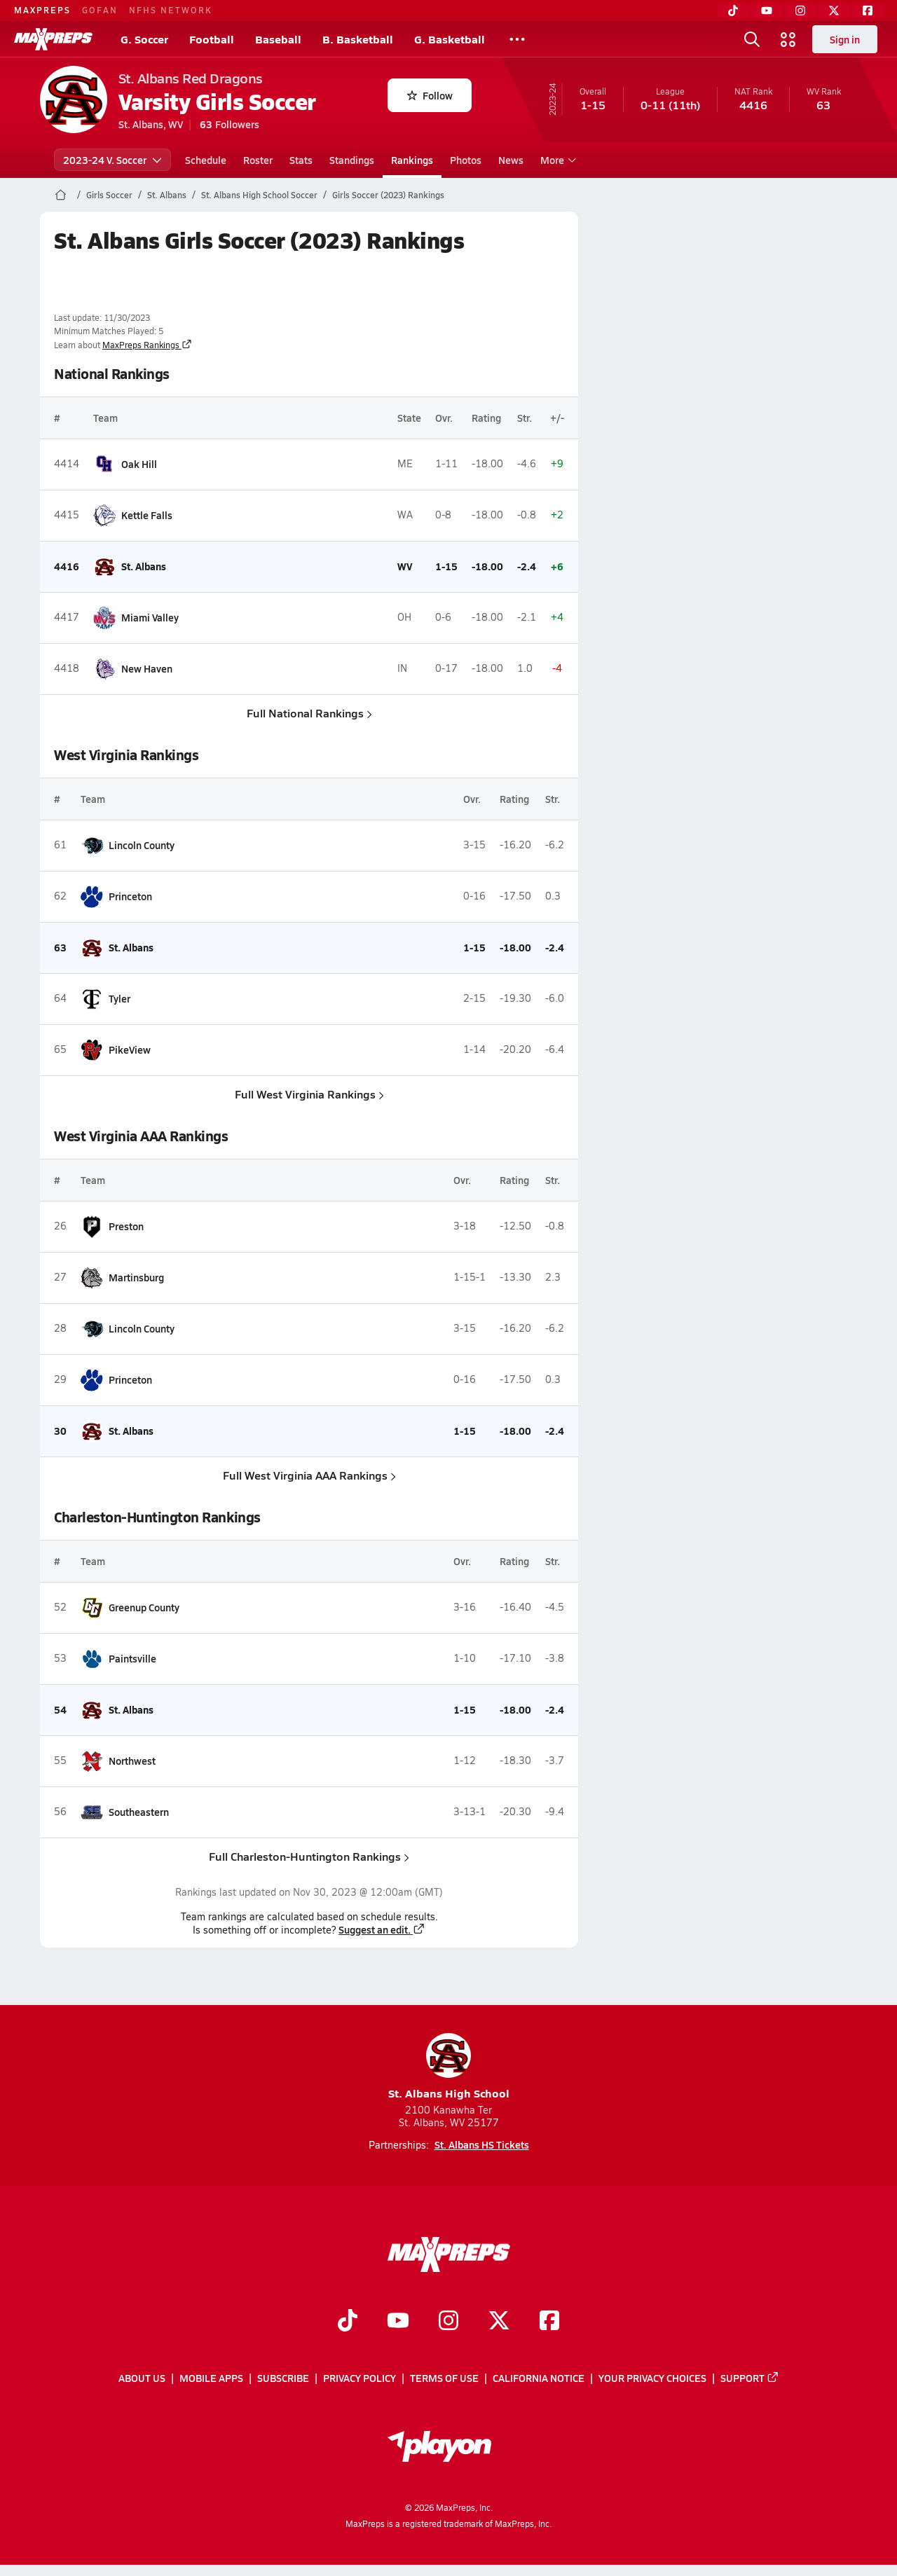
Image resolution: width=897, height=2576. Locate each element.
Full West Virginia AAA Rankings (308, 1475)
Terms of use (444, 2378)
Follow (430, 95)
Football (211, 39)
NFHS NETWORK (170, 9)
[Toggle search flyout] (752, 39)
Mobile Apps (211, 2378)
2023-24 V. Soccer (112, 160)
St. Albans (166, 194)
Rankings (412, 160)
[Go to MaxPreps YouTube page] (398, 2322)
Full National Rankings (308, 713)
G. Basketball (449, 39)
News (510, 160)
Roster (258, 160)
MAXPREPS (42, 9)
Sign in (845, 39)
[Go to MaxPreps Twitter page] (499, 2322)
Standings (351, 160)
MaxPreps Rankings (147, 344)
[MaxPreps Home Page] (60, 195)
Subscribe (283, 2378)
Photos (465, 160)
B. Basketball (357, 39)
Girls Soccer (109, 194)
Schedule (205, 160)
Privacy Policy (359, 2378)
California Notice (538, 2378)
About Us (141, 2378)
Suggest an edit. (381, 1929)
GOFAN (100, 9)
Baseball (278, 39)
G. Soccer (144, 39)
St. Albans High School (448, 2067)
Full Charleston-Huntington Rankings (309, 1856)
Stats (301, 160)
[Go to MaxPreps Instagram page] (448, 2322)
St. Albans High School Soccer (259, 194)
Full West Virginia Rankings (308, 1094)
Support (749, 2378)
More (556, 160)
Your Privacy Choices (652, 2378)
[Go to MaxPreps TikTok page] (347, 2322)
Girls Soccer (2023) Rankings (388, 194)
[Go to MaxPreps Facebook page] (549, 2322)
